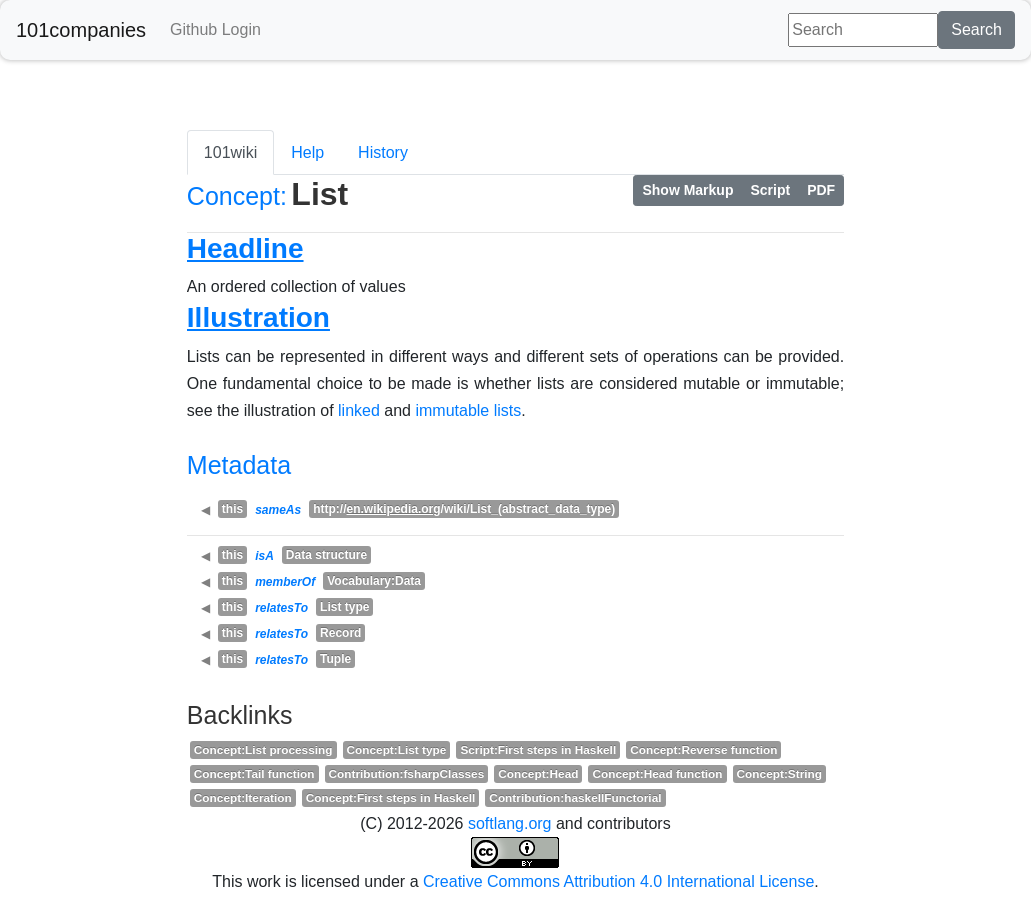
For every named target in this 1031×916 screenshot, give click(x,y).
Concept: (237, 196)
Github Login (215, 29)
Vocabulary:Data (374, 581)
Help (307, 152)
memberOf (285, 582)
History (383, 152)
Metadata (239, 465)
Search (976, 29)
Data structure (326, 555)
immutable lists (468, 410)
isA (264, 556)
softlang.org (510, 823)
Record (340, 633)
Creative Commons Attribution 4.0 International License (618, 881)
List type (344, 607)
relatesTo (281, 608)
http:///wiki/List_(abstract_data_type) (464, 509)
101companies (81, 30)
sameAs (278, 510)
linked (359, 410)
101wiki (230, 152)
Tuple (335, 659)
